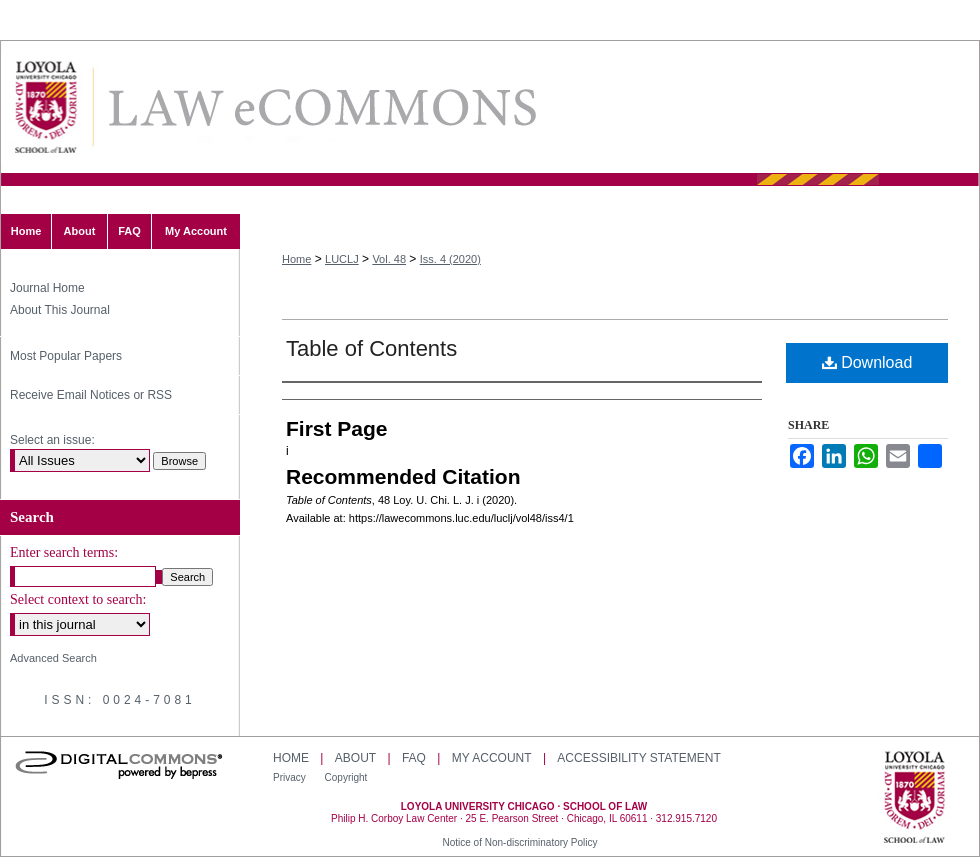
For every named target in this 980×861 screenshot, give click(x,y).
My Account (492, 758)
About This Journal (60, 310)
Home (296, 259)
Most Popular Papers (66, 356)
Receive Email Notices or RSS (91, 395)
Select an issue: (52, 440)
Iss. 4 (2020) (450, 259)
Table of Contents (371, 348)
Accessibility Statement (638, 758)
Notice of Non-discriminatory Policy (519, 842)
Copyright (346, 777)
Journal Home (47, 288)
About (355, 758)
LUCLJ (342, 259)
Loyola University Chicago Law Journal (321, 107)
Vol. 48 (389, 259)
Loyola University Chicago (914, 799)
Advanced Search (53, 658)
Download (867, 362)
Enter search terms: (64, 552)
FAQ (414, 758)
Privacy (291, 777)
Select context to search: (78, 599)
